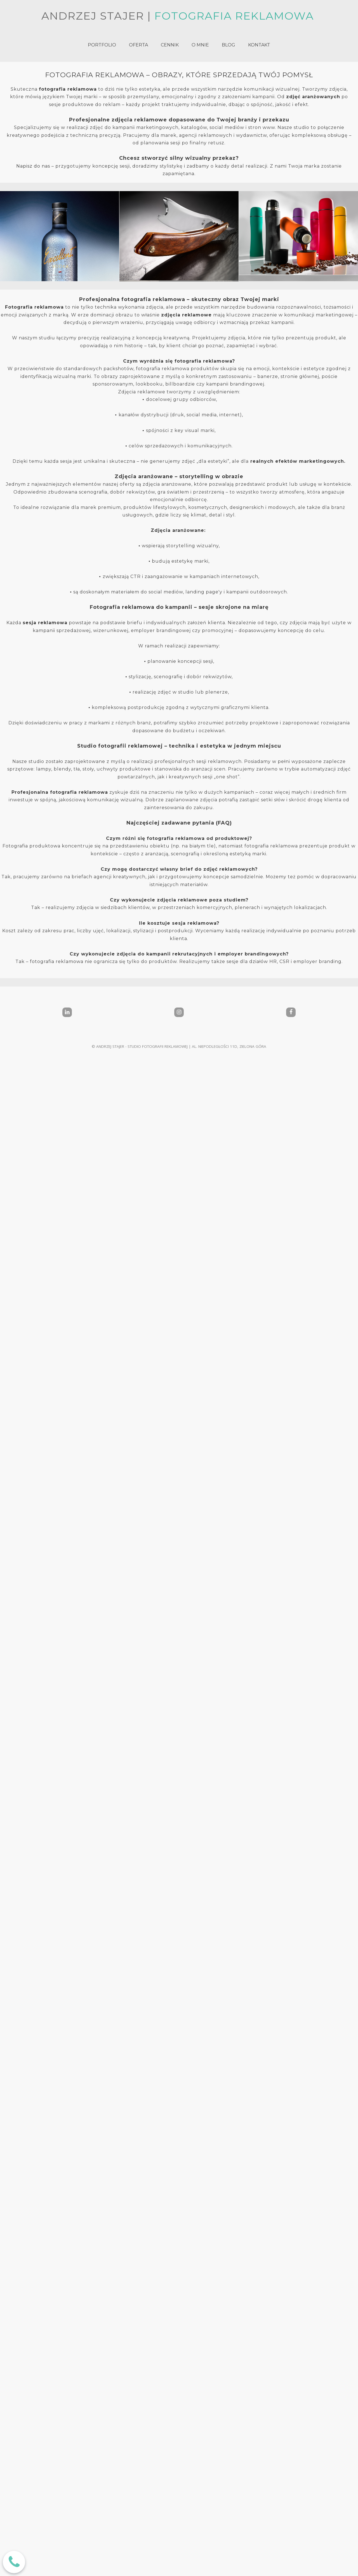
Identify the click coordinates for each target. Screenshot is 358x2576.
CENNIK (170, 44)
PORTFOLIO (102, 44)
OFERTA (138, 44)
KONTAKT (259, 44)
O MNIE (200, 44)
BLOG (228, 44)
